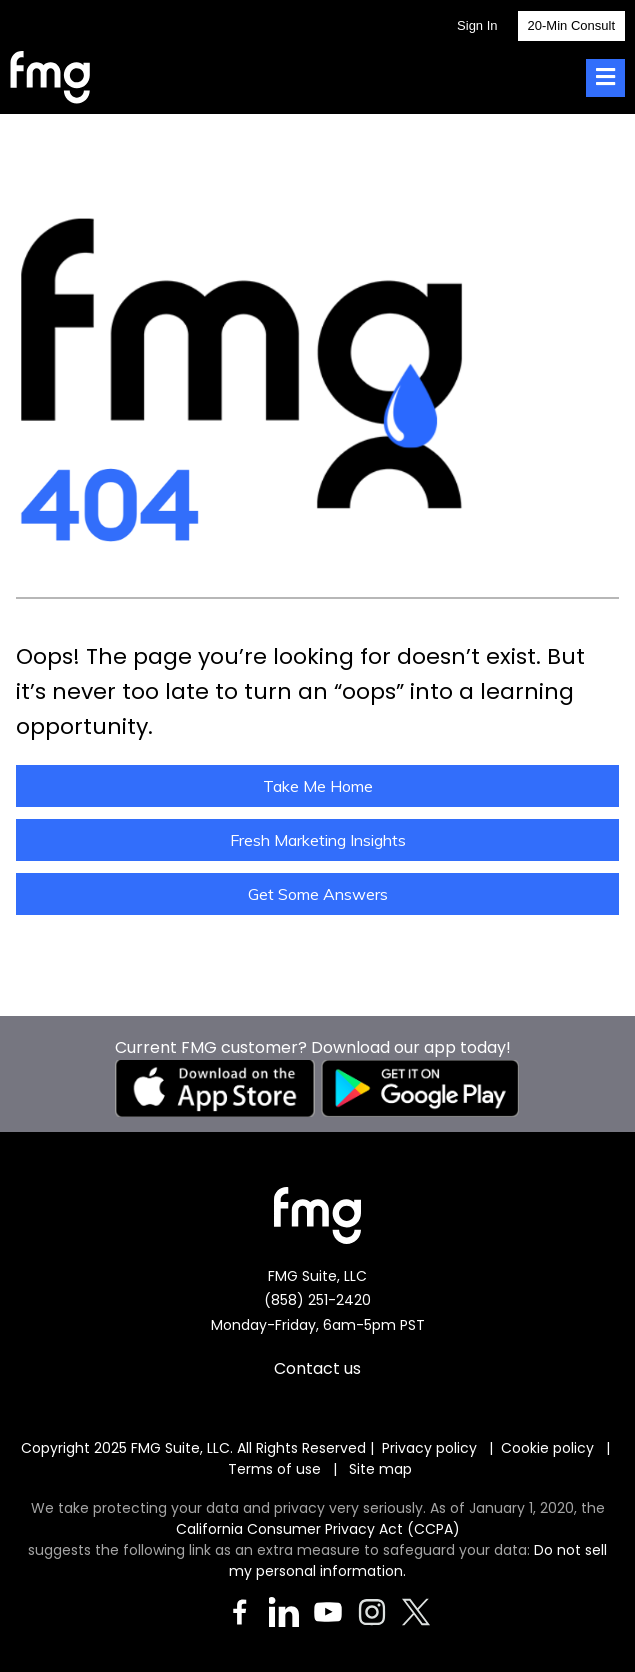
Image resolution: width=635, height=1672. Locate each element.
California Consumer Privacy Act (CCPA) (318, 1529)
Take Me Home (318, 786)
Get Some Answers (318, 894)
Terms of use (276, 1469)
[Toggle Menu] (605, 78)
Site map (380, 1469)
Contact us (317, 1368)
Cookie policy (547, 1448)
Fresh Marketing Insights (318, 840)
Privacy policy (429, 1448)
